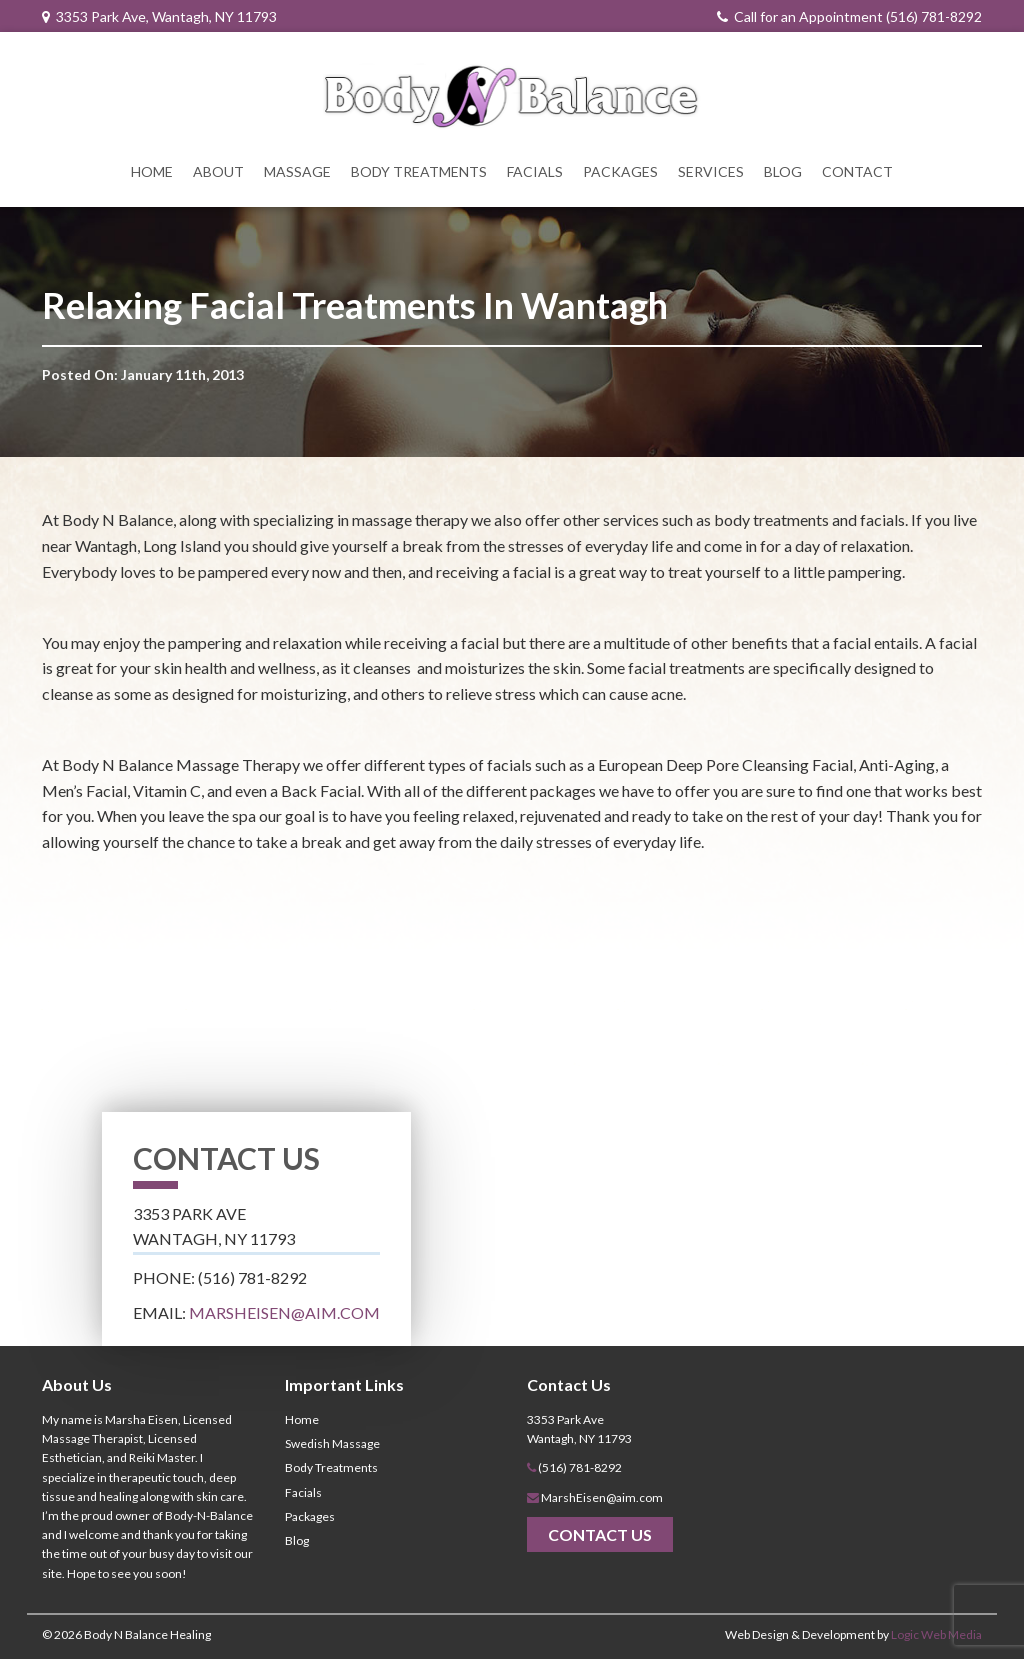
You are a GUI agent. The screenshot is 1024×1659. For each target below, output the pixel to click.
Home (152, 171)
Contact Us (600, 1534)
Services (711, 171)
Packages (620, 171)
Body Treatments (419, 171)
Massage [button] (297, 171)
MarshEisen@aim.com (284, 1312)
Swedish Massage (332, 1443)
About (218, 171)
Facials (535, 171)
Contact (857, 171)
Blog (783, 171)
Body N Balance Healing (147, 1634)
